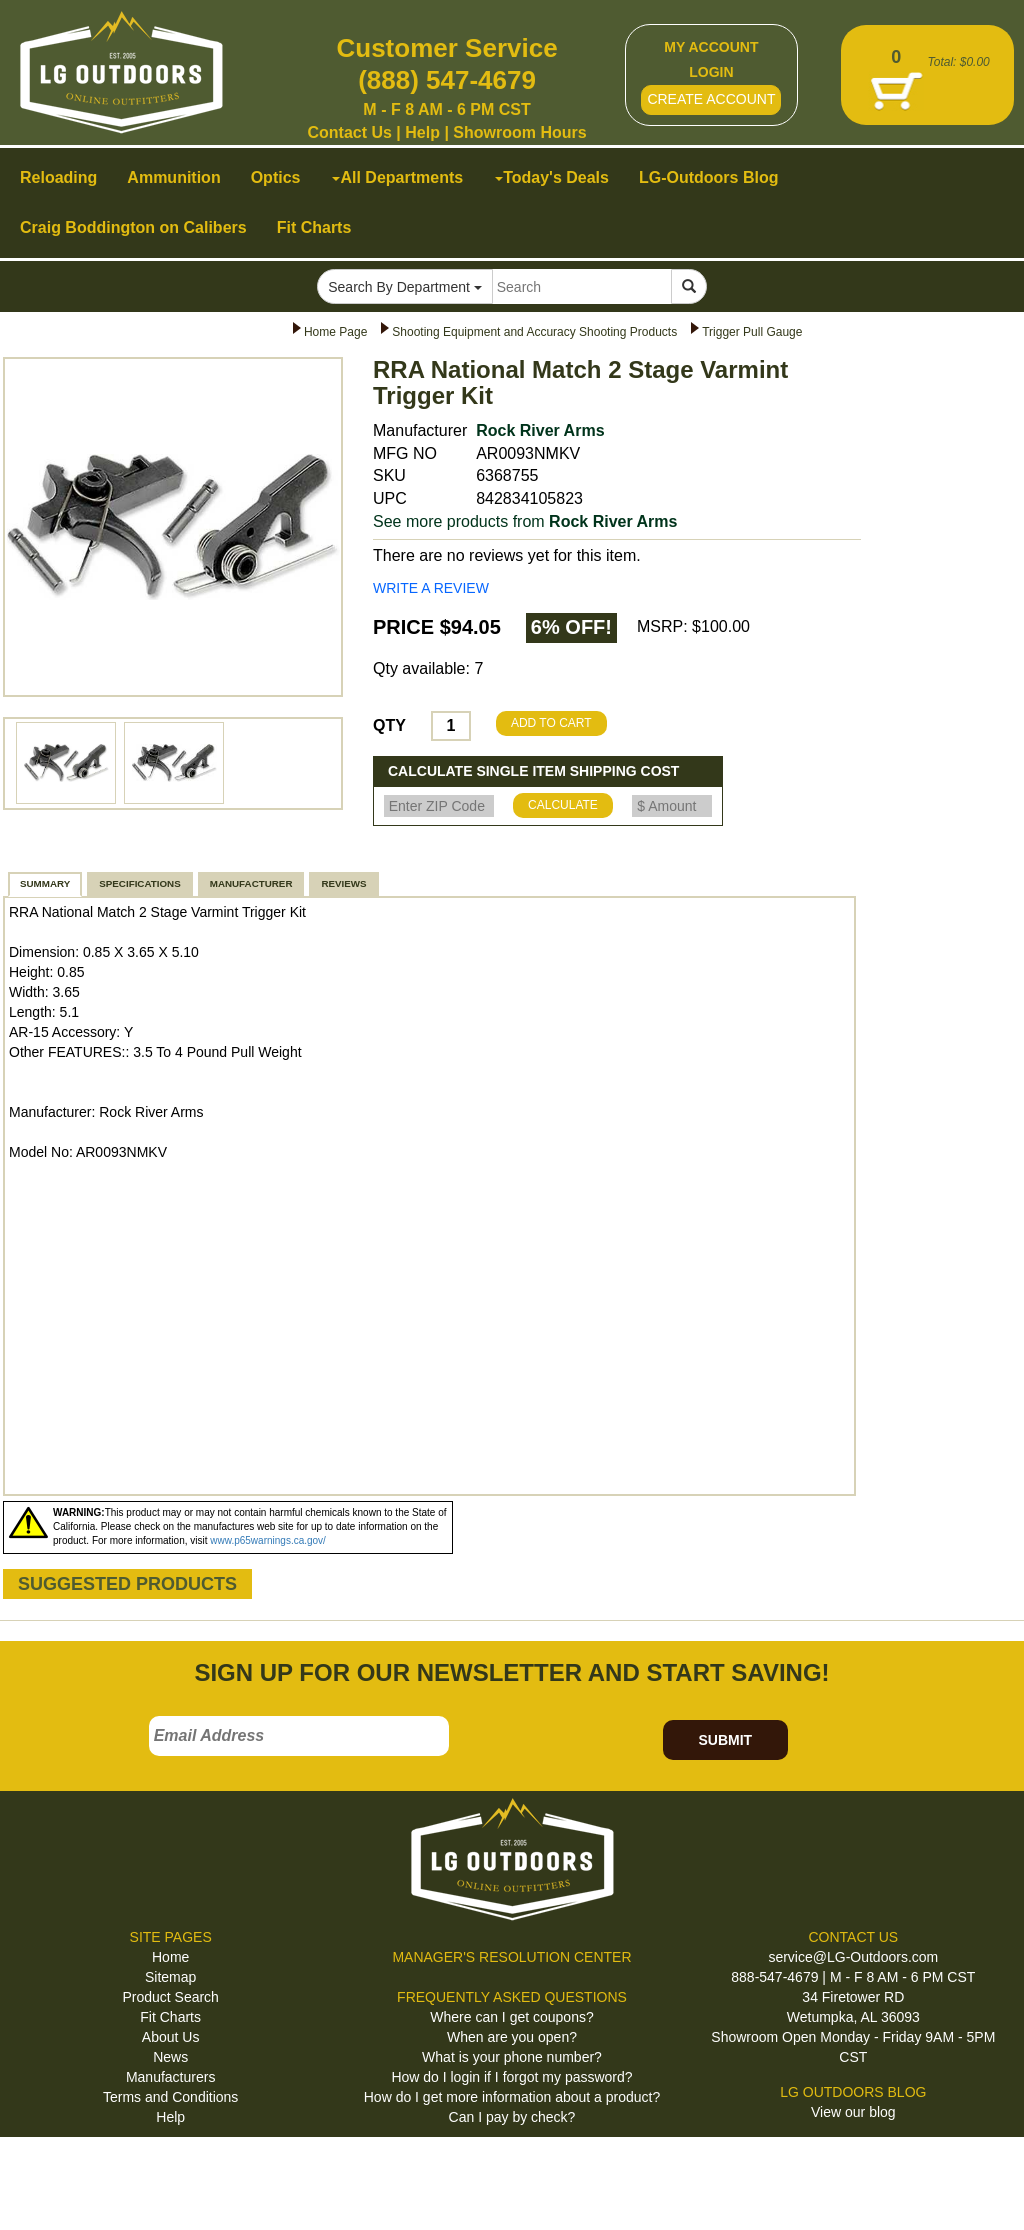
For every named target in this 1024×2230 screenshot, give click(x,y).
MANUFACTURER (251, 883)
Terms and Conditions (170, 2097)
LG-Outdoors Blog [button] (709, 177)
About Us (171, 2037)
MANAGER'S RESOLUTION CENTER (511, 1957)
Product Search (170, 1997)
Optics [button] (276, 177)
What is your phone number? (512, 2057)
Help (422, 132)
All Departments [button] (397, 177)
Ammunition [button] (173, 177)
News (170, 2057)
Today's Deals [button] (552, 177)
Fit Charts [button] (314, 227)
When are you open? (512, 2037)
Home (170, 1957)
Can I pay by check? (512, 2117)
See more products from (525, 521)
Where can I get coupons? (511, 2017)
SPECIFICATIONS (139, 883)
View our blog (853, 2112)
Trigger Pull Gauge (752, 332)
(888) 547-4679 (447, 80)
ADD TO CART (551, 723)
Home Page (335, 332)
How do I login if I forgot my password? (511, 2077)
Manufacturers (170, 2077)
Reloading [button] (58, 177)
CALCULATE (563, 805)
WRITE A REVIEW (431, 588)
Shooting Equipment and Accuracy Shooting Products (534, 332)
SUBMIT (725, 1740)
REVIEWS (343, 883)
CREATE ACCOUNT (711, 99)
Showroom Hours (519, 132)
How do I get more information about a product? (512, 2097)
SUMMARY (45, 883)
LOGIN (711, 72)
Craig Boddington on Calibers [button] (133, 227)
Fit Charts (170, 2017)
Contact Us (349, 132)
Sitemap (170, 1977)
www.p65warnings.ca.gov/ (268, 1540)
